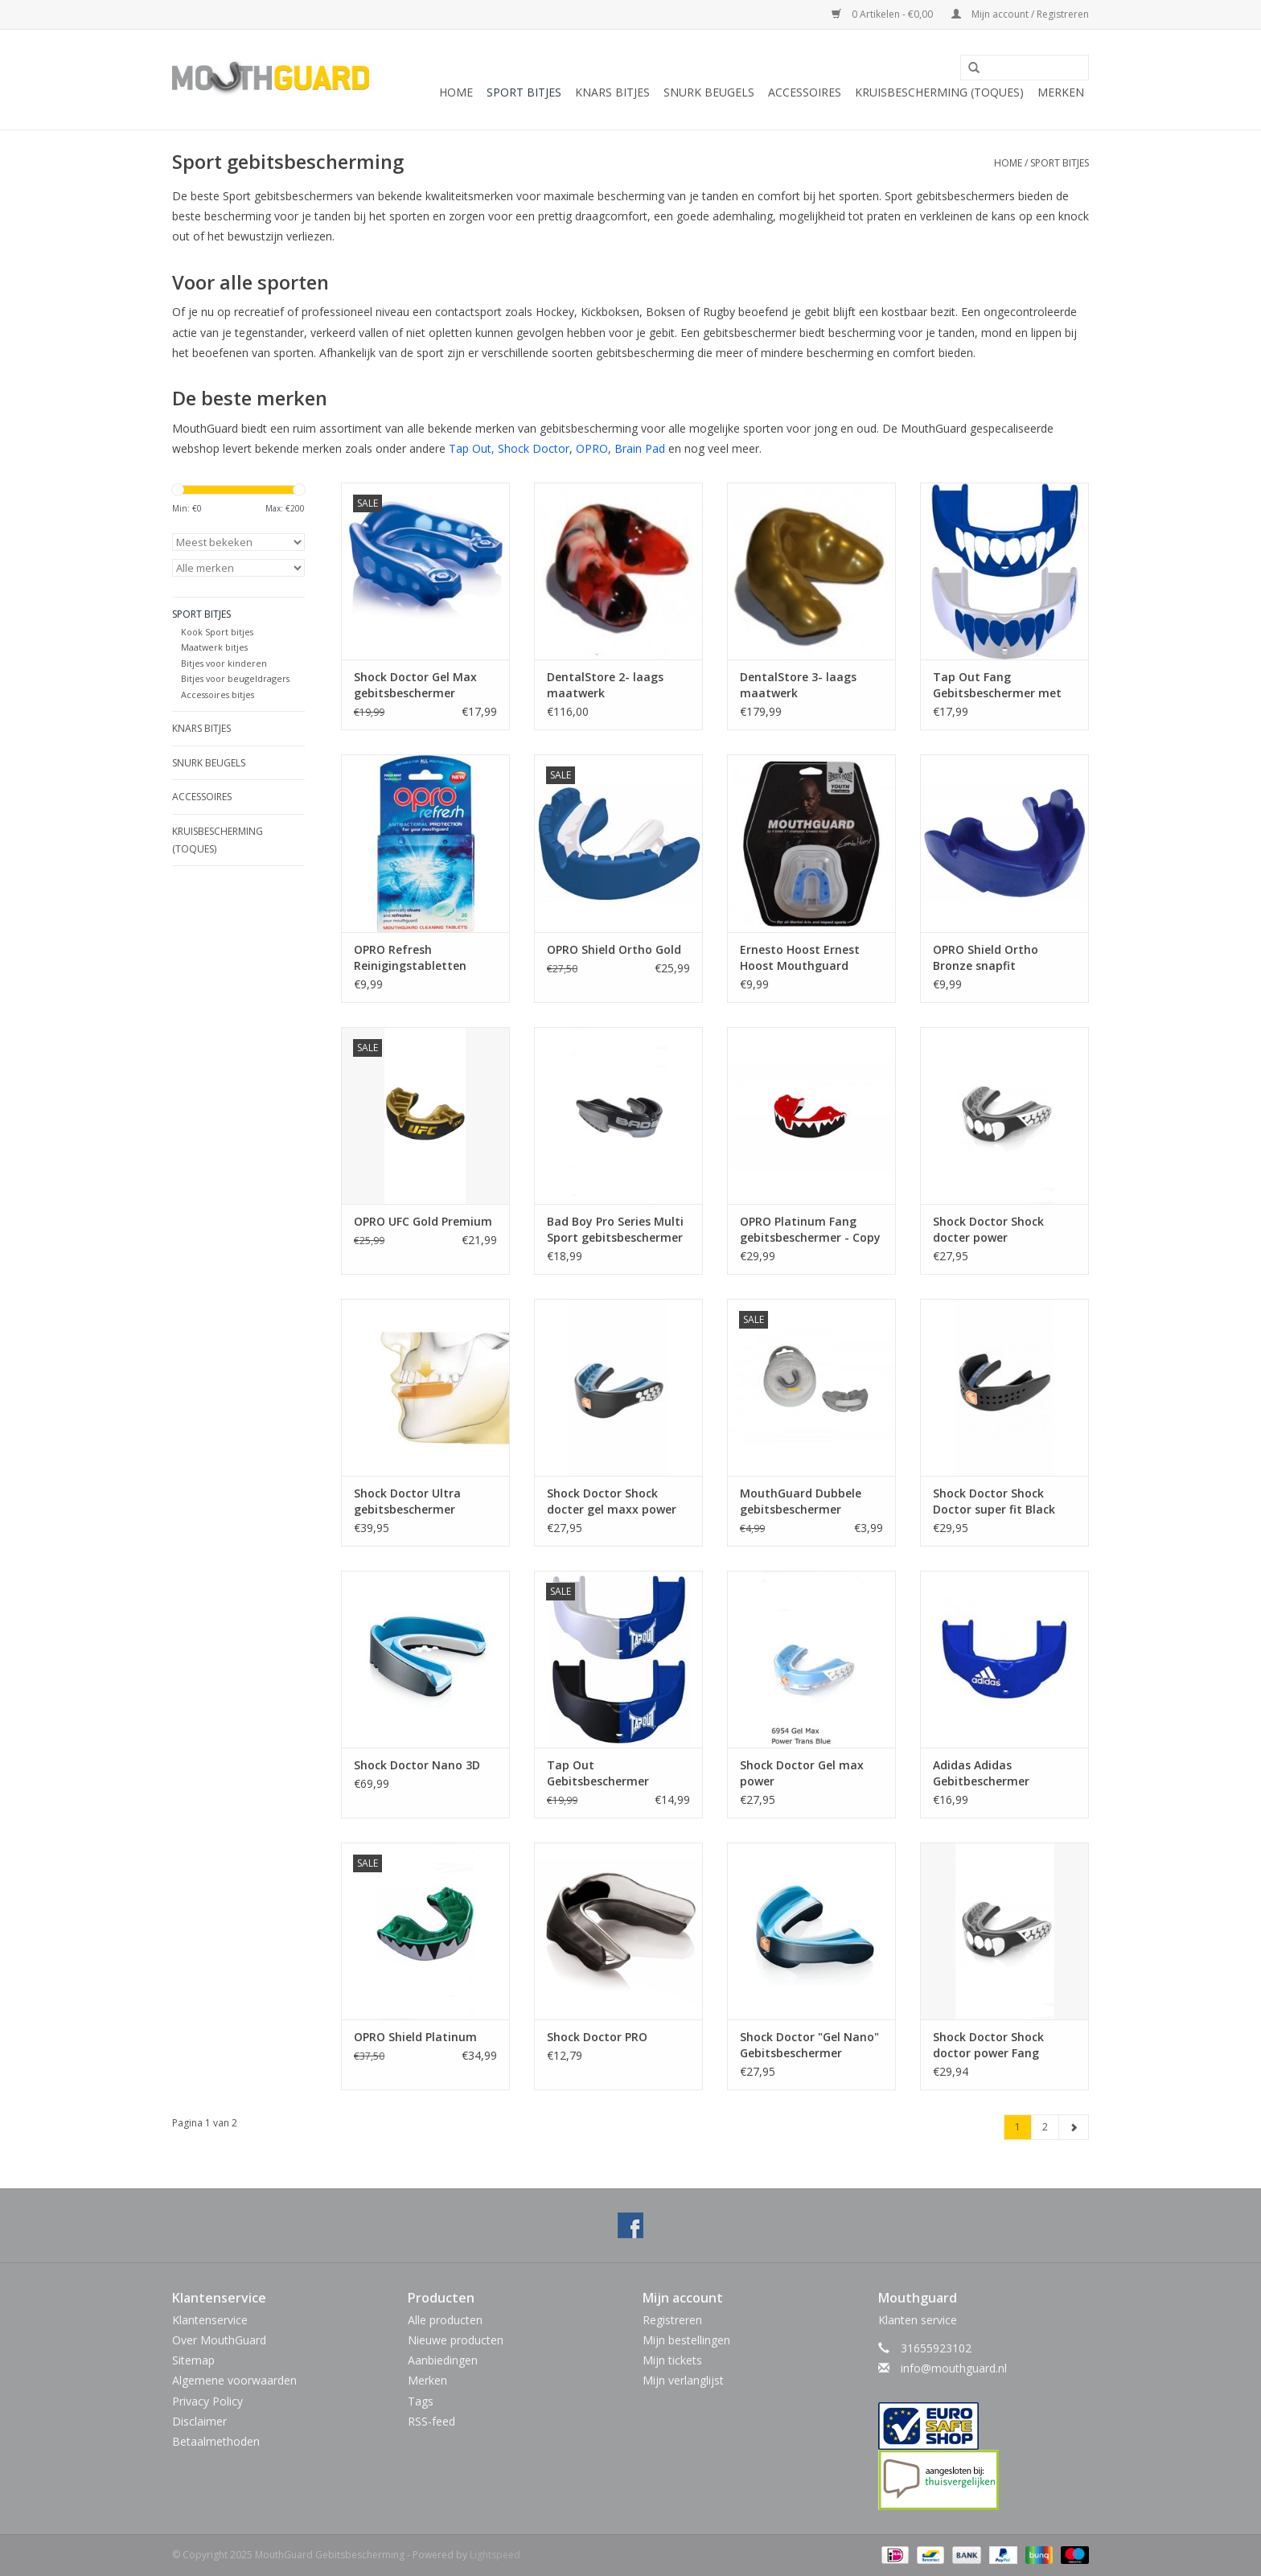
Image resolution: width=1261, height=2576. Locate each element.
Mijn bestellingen (686, 2340)
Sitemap (193, 2360)
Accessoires (804, 92)
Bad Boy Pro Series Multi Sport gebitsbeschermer (615, 1229)
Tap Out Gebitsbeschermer (598, 1773)
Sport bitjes (524, 92)
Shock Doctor (533, 448)
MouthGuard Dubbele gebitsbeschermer (800, 1501)
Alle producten (445, 2319)
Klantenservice (210, 2319)
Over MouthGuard (219, 2340)
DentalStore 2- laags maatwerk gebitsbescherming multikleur (605, 685)
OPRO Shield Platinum (415, 2036)
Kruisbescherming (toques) (939, 92)
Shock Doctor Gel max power (802, 1773)
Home (456, 92)
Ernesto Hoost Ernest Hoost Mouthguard (800, 957)
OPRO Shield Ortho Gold (614, 949)
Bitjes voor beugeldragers (235, 678)
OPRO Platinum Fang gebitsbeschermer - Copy (810, 1229)
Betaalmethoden (216, 2441)
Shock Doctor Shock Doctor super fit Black (994, 1501)
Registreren (672, 2319)
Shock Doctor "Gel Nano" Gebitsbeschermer (809, 2044)
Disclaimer (199, 2421)
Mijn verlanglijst (683, 2380)
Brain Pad (639, 448)
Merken (1060, 92)
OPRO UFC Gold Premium (423, 1221)
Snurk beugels (708, 92)
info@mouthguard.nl (954, 2368)
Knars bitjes (612, 92)
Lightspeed (495, 2555)
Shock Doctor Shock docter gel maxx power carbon (611, 1501)
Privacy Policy (207, 2401)
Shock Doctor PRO (597, 2036)
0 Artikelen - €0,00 (883, 14)
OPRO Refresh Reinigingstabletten (410, 957)
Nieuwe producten (455, 2340)
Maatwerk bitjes (214, 647)
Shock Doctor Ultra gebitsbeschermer (407, 1501)
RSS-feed (431, 2421)
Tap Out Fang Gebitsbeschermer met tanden (997, 685)
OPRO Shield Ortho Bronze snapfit (985, 957)
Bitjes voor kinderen (224, 663)
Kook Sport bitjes (217, 632)
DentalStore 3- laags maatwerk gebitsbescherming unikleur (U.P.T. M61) (798, 685)
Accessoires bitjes (217, 694)
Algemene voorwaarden (234, 2380)
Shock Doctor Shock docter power (988, 1229)
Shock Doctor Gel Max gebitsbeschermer (415, 684)
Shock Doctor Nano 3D (417, 1765)
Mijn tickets (672, 2360)
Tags (420, 2401)
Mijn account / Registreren (1020, 14)
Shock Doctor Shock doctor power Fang (988, 2044)
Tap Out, (472, 448)
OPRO (592, 448)
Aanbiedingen (443, 2360)
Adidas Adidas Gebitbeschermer (981, 1773)
